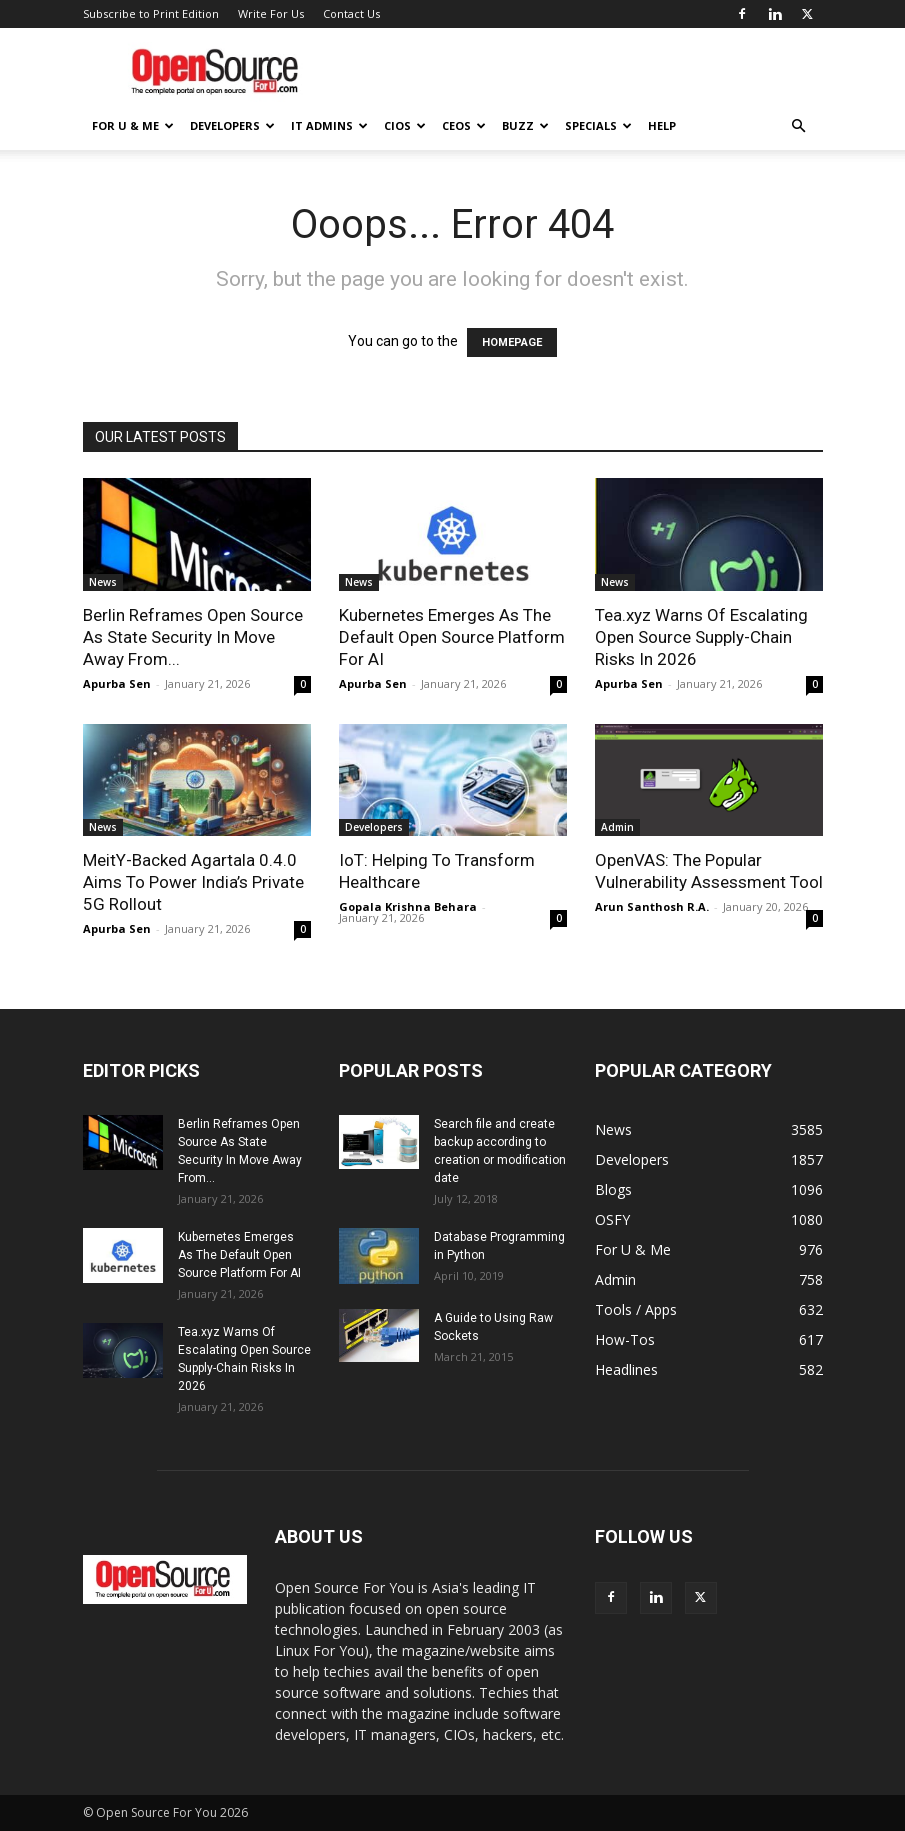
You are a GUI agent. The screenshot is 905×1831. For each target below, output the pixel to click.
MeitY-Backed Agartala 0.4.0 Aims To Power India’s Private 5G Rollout (193, 882)
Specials (598, 125)
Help (662, 125)
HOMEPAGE (512, 342)
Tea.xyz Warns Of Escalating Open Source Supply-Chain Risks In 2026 (701, 637)
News (103, 582)
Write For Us (271, 13)
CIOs (405, 125)
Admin (617, 827)
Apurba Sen (117, 683)
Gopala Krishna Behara (408, 906)
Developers (232, 125)
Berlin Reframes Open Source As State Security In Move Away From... (193, 637)
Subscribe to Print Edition (151, 13)
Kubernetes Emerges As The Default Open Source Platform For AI (452, 637)
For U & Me (133, 125)
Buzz (525, 125)
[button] (799, 126)
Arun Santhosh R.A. (652, 906)
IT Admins (329, 125)
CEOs (464, 125)
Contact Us (351, 13)
